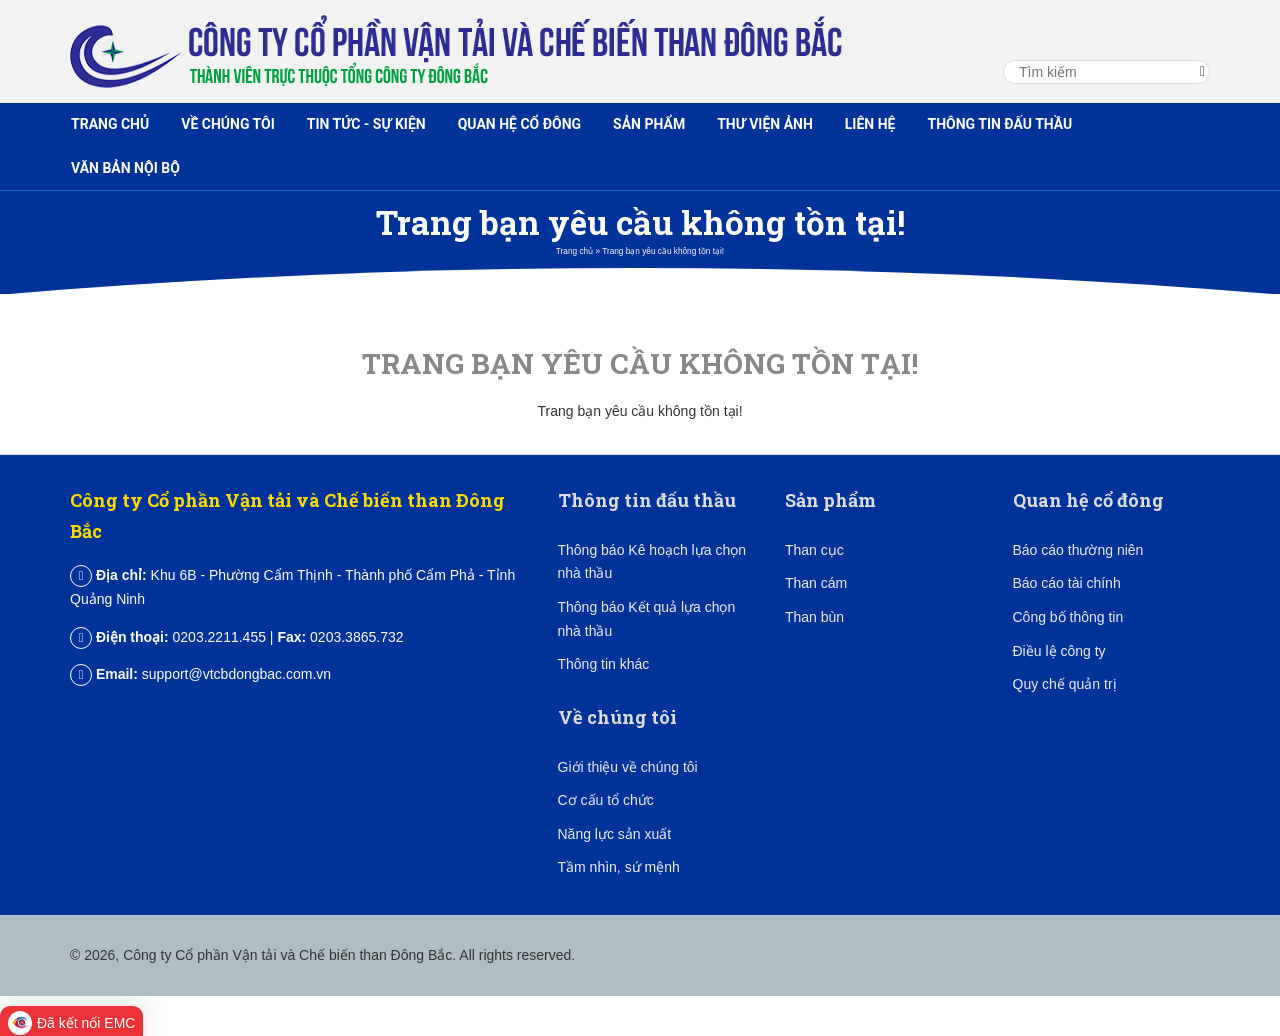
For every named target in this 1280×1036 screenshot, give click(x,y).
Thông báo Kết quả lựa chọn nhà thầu (647, 619)
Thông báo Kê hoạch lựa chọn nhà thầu (652, 562)
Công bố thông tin (1068, 617)
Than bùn (814, 617)
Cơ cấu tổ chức (606, 800)
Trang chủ (110, 124)
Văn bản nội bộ (125, 168)
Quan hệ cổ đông (519, 124)
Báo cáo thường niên (1078, 550)
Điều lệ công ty (1059, 651)
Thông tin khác (604, 664)
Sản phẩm (649, 124)
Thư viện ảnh (765, 124)
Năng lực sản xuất (615, 834)
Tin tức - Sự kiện (366, 124)
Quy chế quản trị (1065, 684)
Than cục (814, 550)
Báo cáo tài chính (1067, 583)
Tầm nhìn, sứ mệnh (619, 867)
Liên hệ (870, 124)
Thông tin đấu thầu (999, 124)
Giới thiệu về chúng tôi (628, 767)
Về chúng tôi (228, 124)
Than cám (816, 583)
